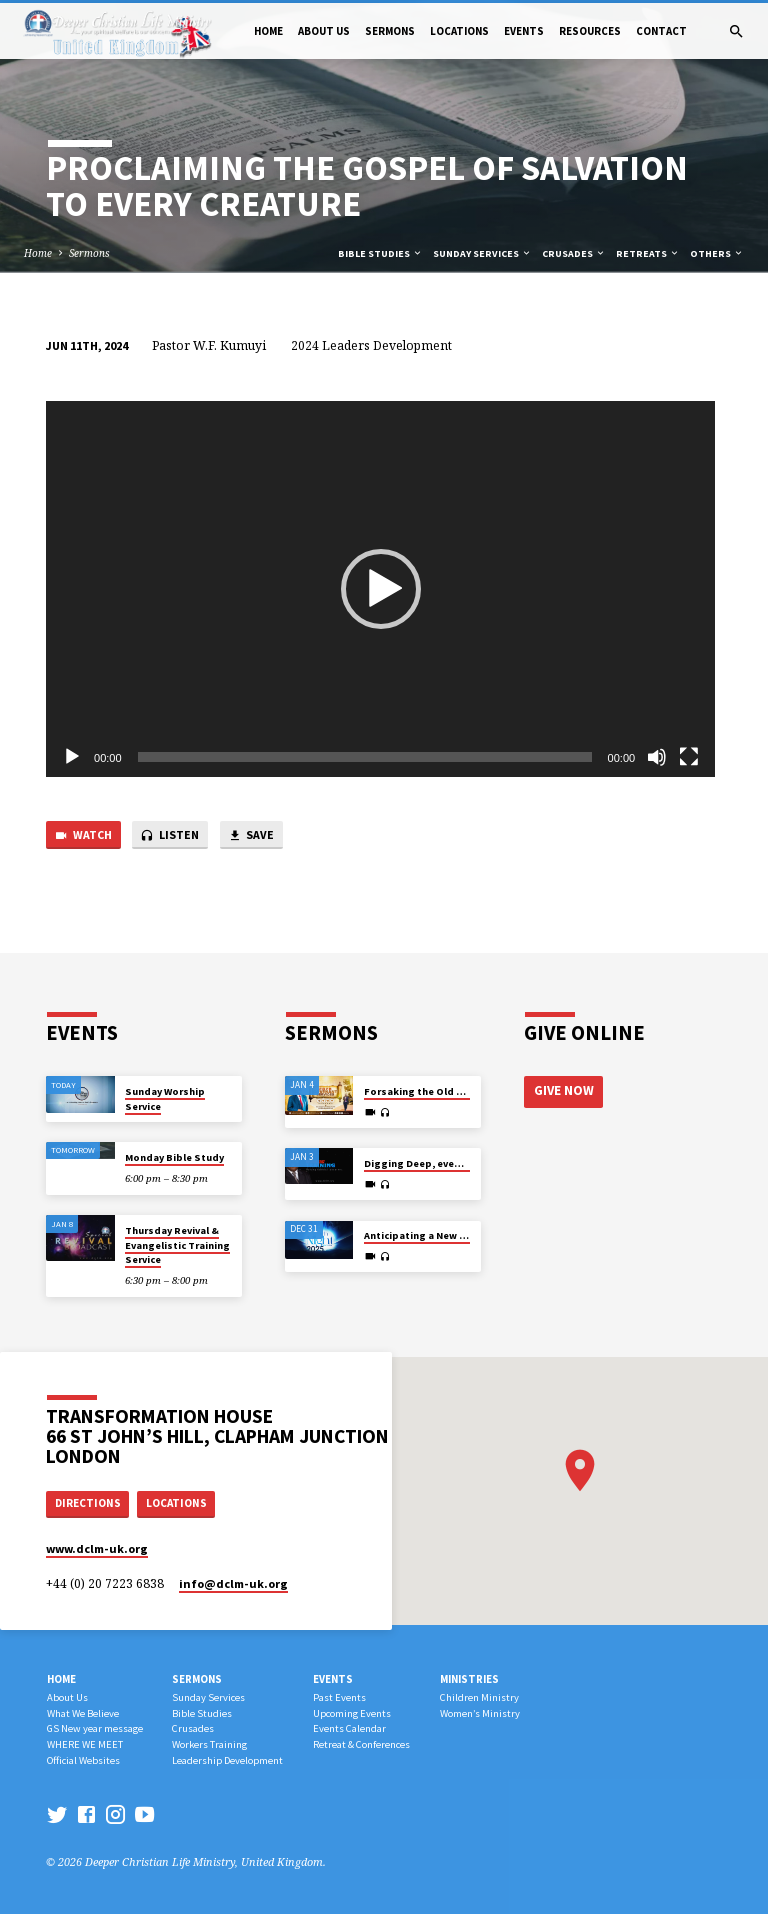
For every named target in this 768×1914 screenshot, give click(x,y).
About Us (324, 31)
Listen (169, 835)
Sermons (390, 31)
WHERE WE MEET (85, 1744)
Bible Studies (380, 253)
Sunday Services (482, 253)
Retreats (648, 253)
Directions (88, 1503)
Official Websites (83, 1760)
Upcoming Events (352, 1713)
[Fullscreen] (689, 757)
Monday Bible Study (174, 1157)
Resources (590, 31)
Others (717, 253)
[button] (381, 589)
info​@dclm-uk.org (233, 1583)
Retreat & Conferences (361, 1744)
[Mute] (657, 757)
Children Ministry (479, 1697)
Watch (83, 835)
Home (268, 31)
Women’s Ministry (480, 1713)
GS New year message (95, 1728)
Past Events (339, 1697)
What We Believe (83, 1713)
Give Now (563, 1090)
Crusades (574, 253)
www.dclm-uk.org (97, 1548)
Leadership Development (227, 1760)
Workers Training (209, 1744)
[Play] (72, 757)
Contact (661, 31)
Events (524, 31)
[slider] (365, 757)
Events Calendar (349, 1728)
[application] (380, 589)
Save (251, 835)
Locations (459, 31)
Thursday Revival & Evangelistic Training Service (177, 1245)
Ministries (469, 1679)
